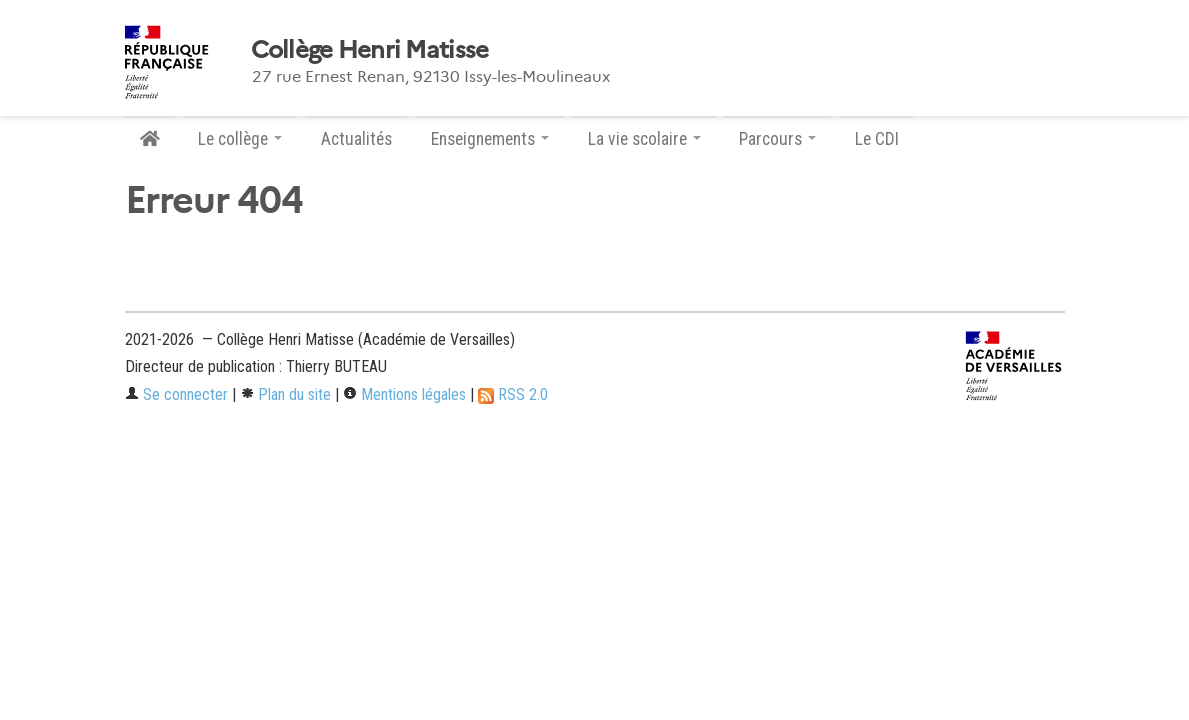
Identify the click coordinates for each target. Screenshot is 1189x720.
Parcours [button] (777, 139)
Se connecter (176, 394)
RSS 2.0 (513, 394)
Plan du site (285, 394)
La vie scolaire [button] (644, 139)
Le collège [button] (240, 139)
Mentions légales (404, 394)
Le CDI (877, 139)
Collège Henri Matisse (370, 50)
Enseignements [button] (490, 139)
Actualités (356, 139)
